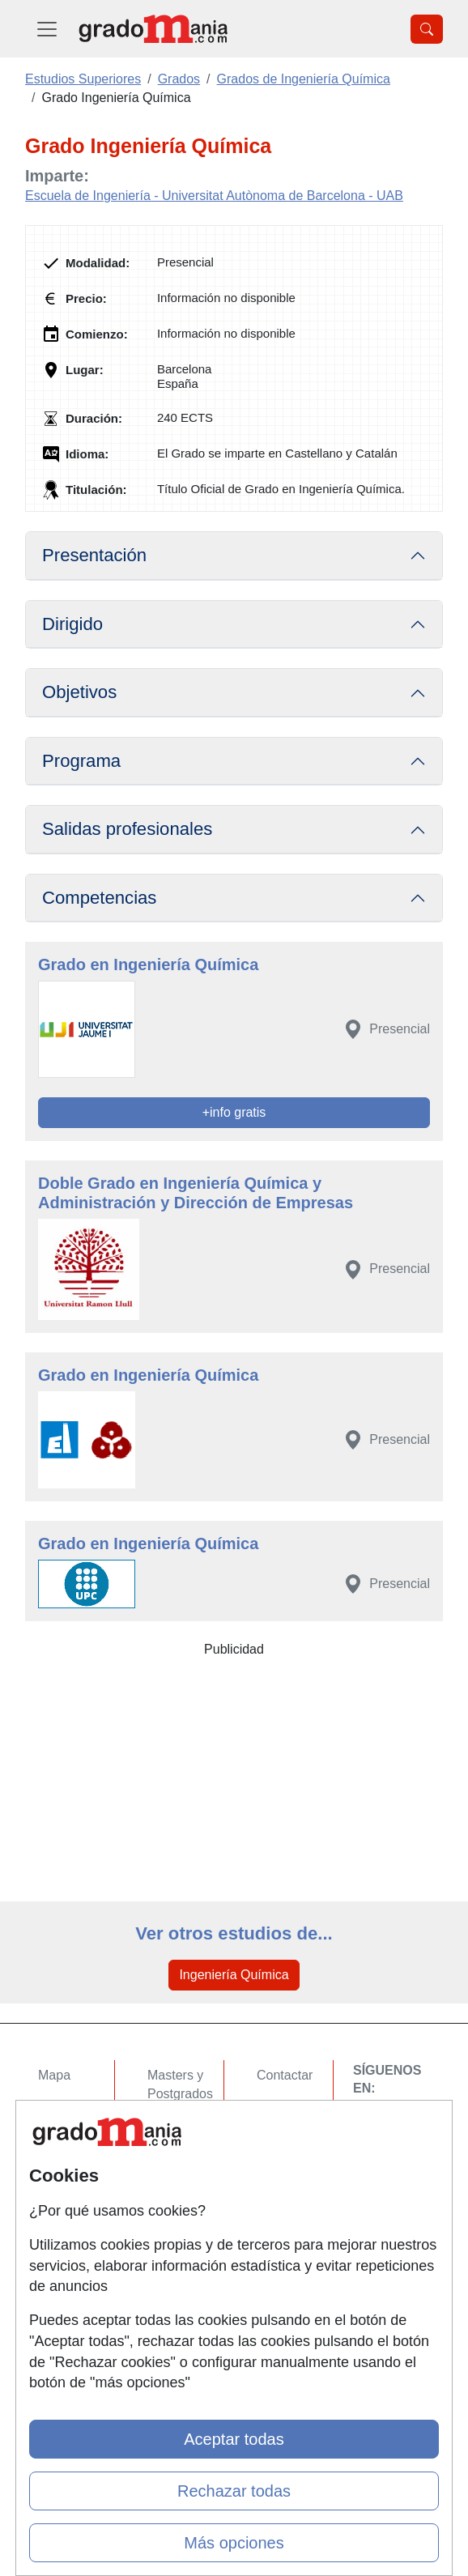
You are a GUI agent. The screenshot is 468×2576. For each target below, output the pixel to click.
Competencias (99, 898)
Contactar (285, 2075)
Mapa (54, 2075)
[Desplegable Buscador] (427, 29)
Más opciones (233, 2543)
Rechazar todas (234, 2491)
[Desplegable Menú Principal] (47, 28)
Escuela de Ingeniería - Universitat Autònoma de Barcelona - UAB (214, 195)
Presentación (94, 555)
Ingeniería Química (233, 1975)
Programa (81, 761)
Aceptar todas (233, 2439)
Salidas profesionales (127, 829)
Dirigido (72, 624)
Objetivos (79, 692)
